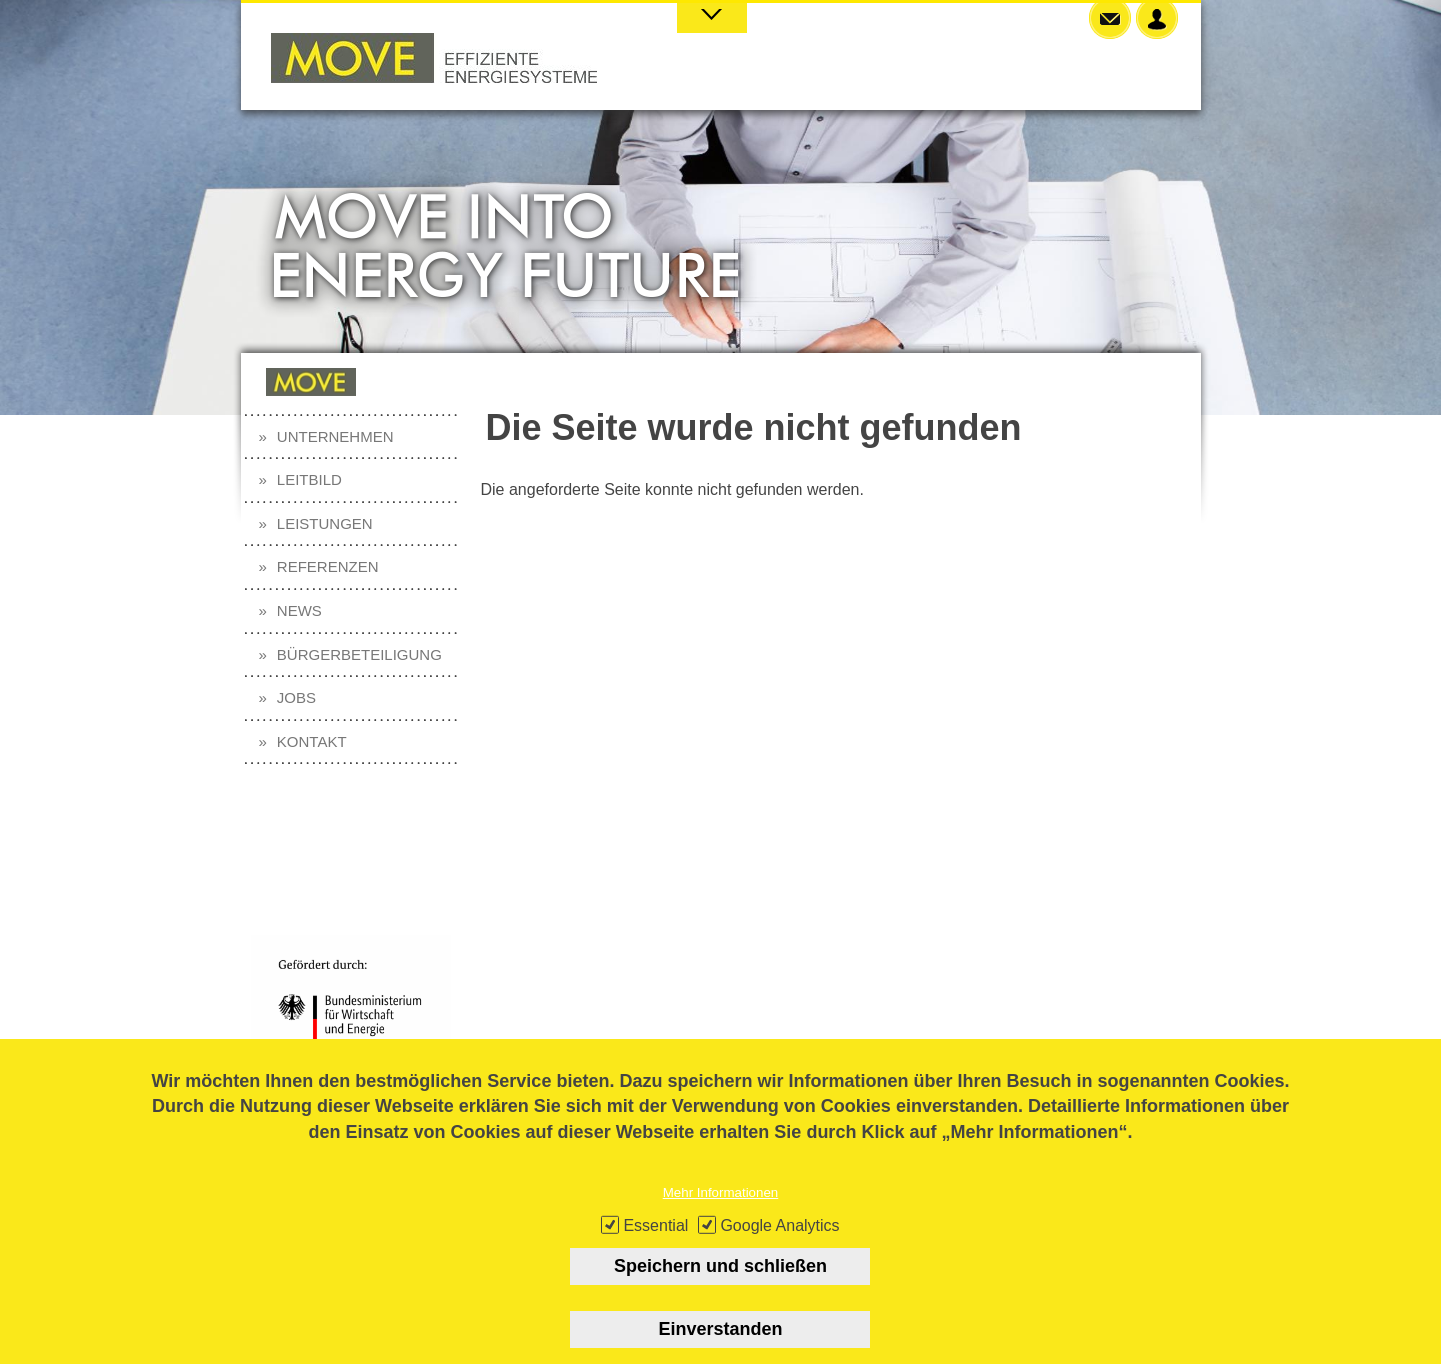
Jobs (296, 697)
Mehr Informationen (721, 1209)
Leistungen (325, 523)
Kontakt (312, 741)
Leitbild (309, 479)
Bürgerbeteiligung (359, 654)
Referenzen (328, 566)
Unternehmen (335, 436)
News (299, 610)
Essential (655, 1242)
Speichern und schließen (720, 1283)
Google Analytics (779, 1242)
